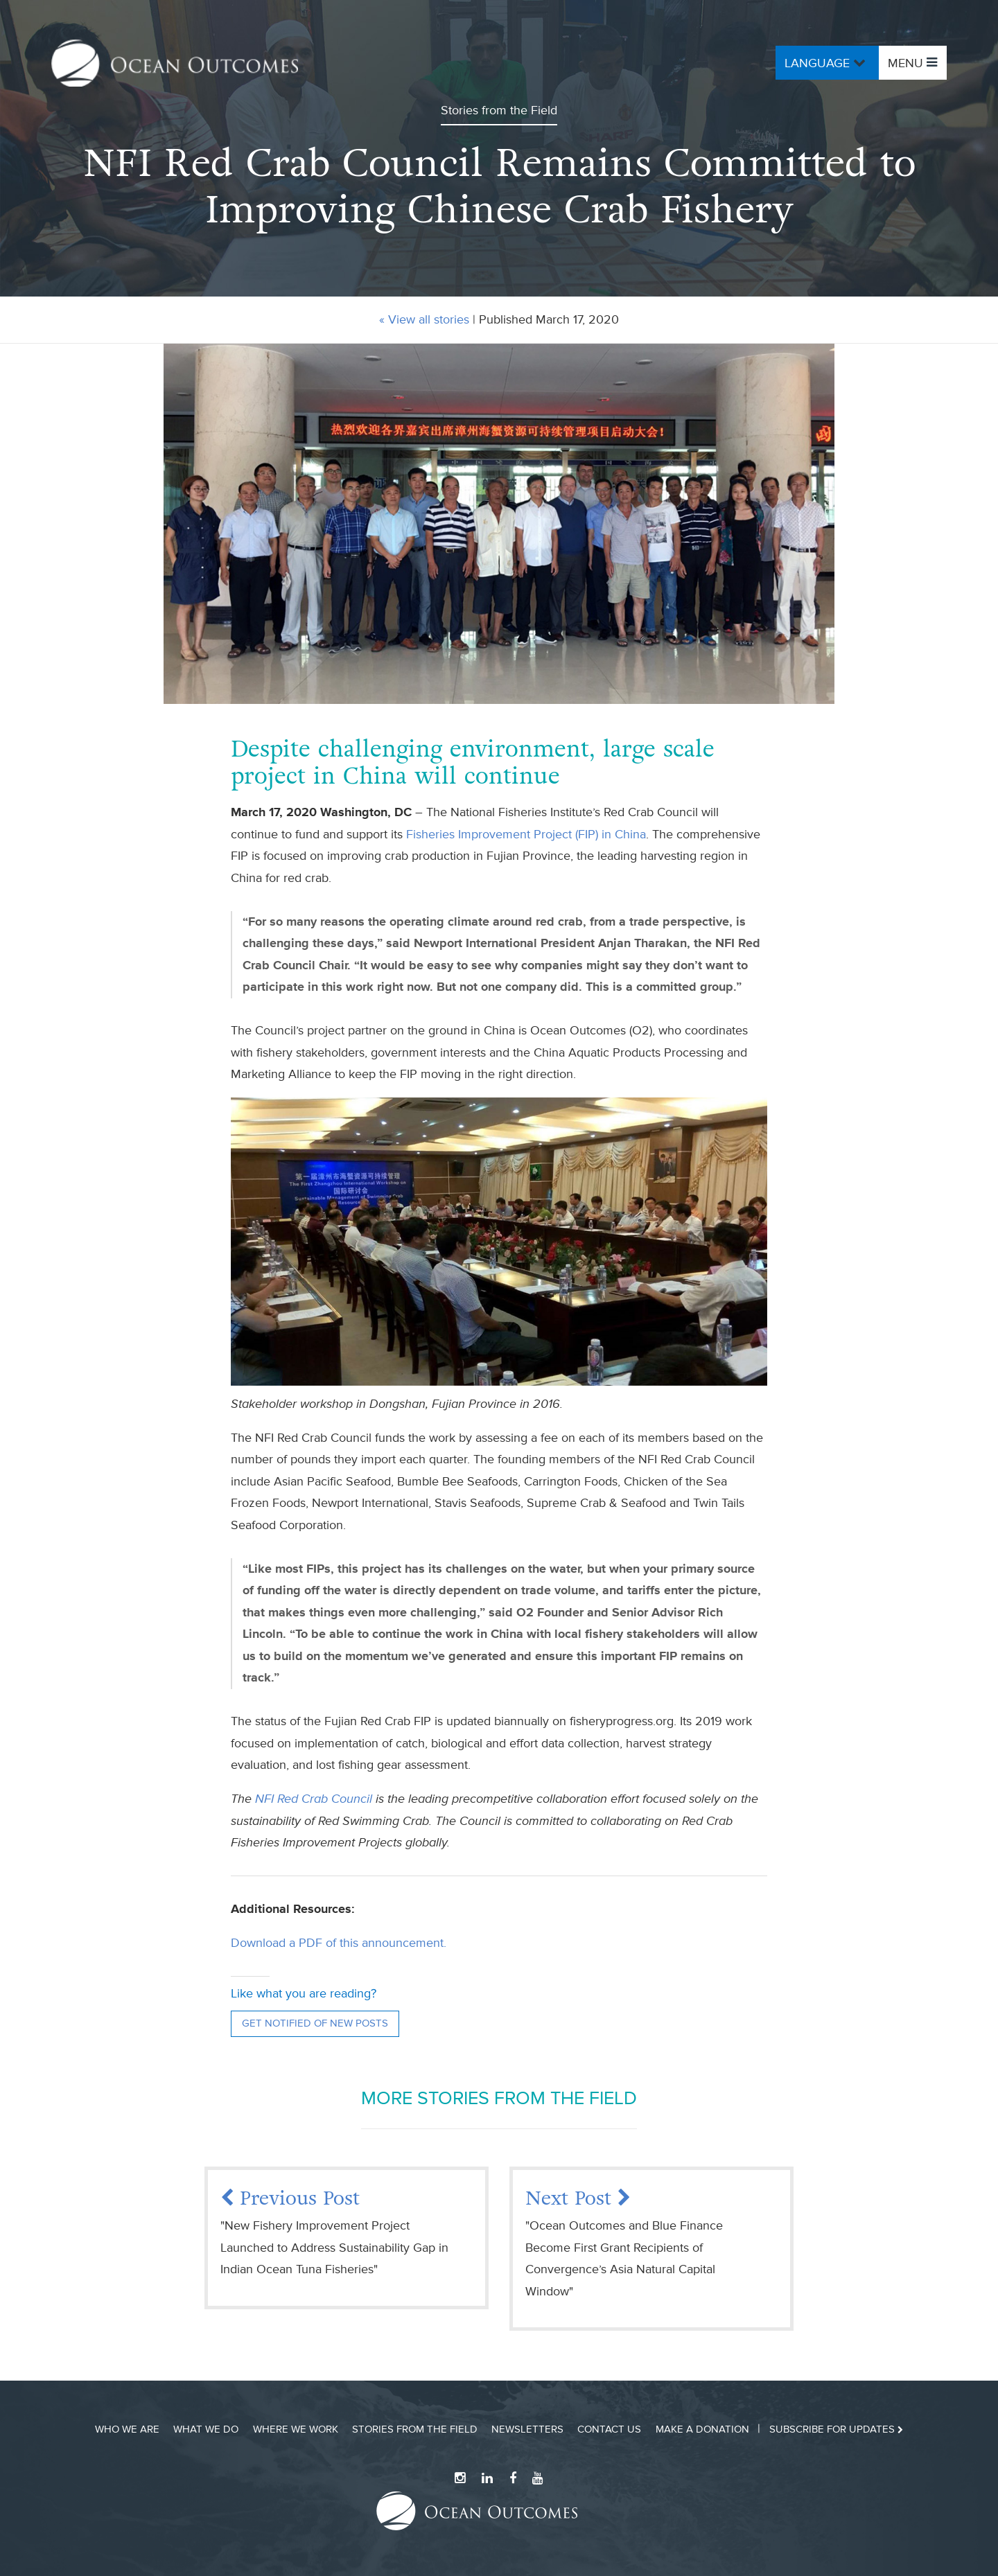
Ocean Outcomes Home (174, 63)
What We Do (205, 2429)
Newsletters (527, 2429)
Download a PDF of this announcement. (338, 1942)
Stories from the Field (415, 2429)
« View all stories (424, 319)
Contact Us (609, 2429)
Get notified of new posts (315, 2023)
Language (827, 62)
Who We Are (127, 2429)
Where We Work (295, 2429)
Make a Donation (702, 2429)
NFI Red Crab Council (313, 1798)
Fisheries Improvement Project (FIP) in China (526, 834)
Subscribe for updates (836, 2429)
